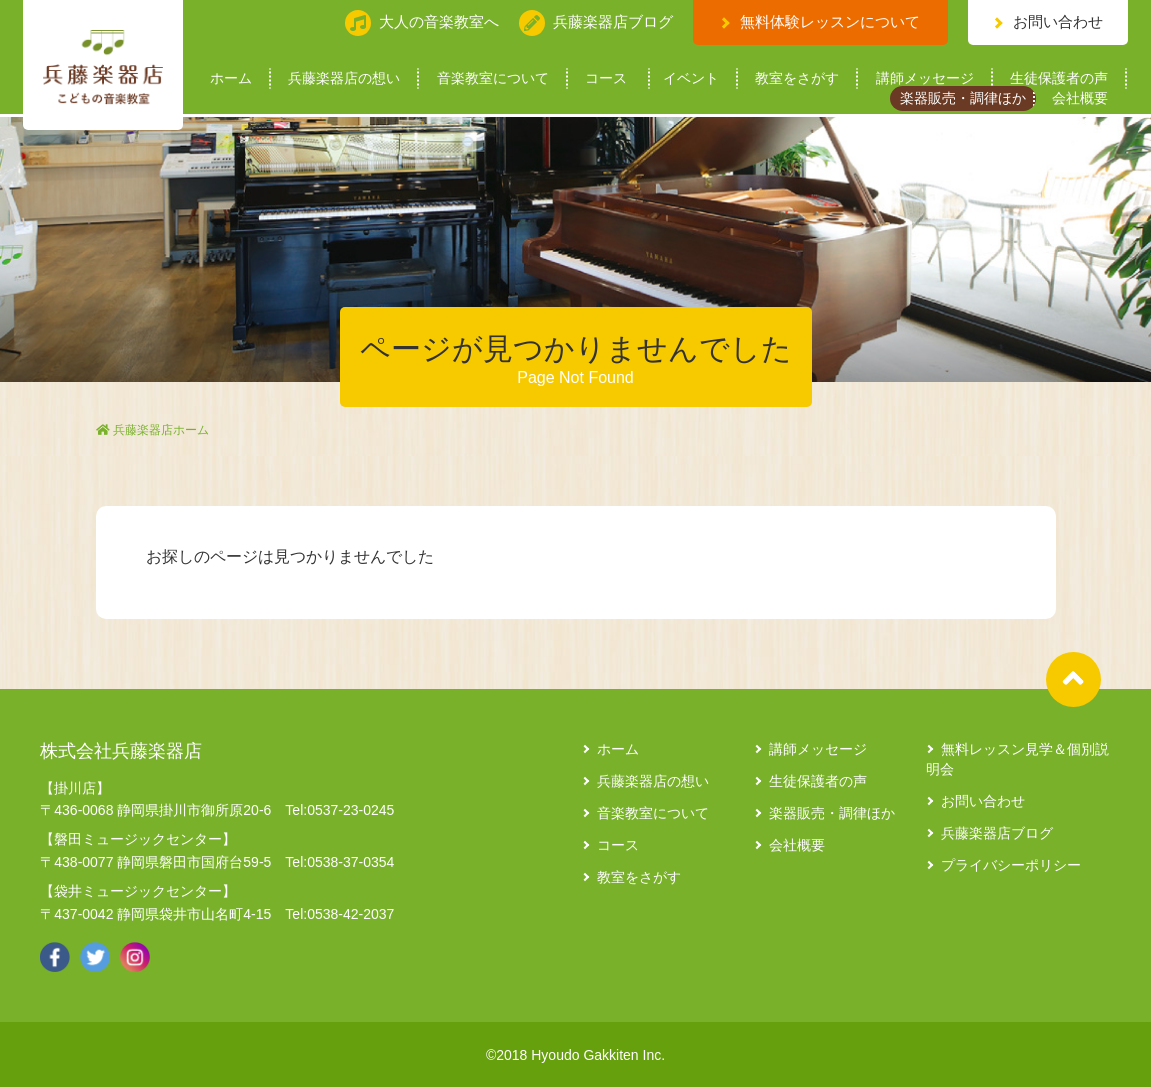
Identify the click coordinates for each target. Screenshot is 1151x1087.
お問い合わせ (1058, 22)
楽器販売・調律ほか (963, 98)
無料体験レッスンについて (830, 22)
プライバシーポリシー (1011, 865)
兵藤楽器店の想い (344, 78)
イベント (691, 78)
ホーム (231, 78)
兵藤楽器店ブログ (997, 833)
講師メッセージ (925, 78)
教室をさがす (797, 78)
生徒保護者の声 (1059, 78)
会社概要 (1080, 98)
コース (606, 78)
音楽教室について (493, 78)
